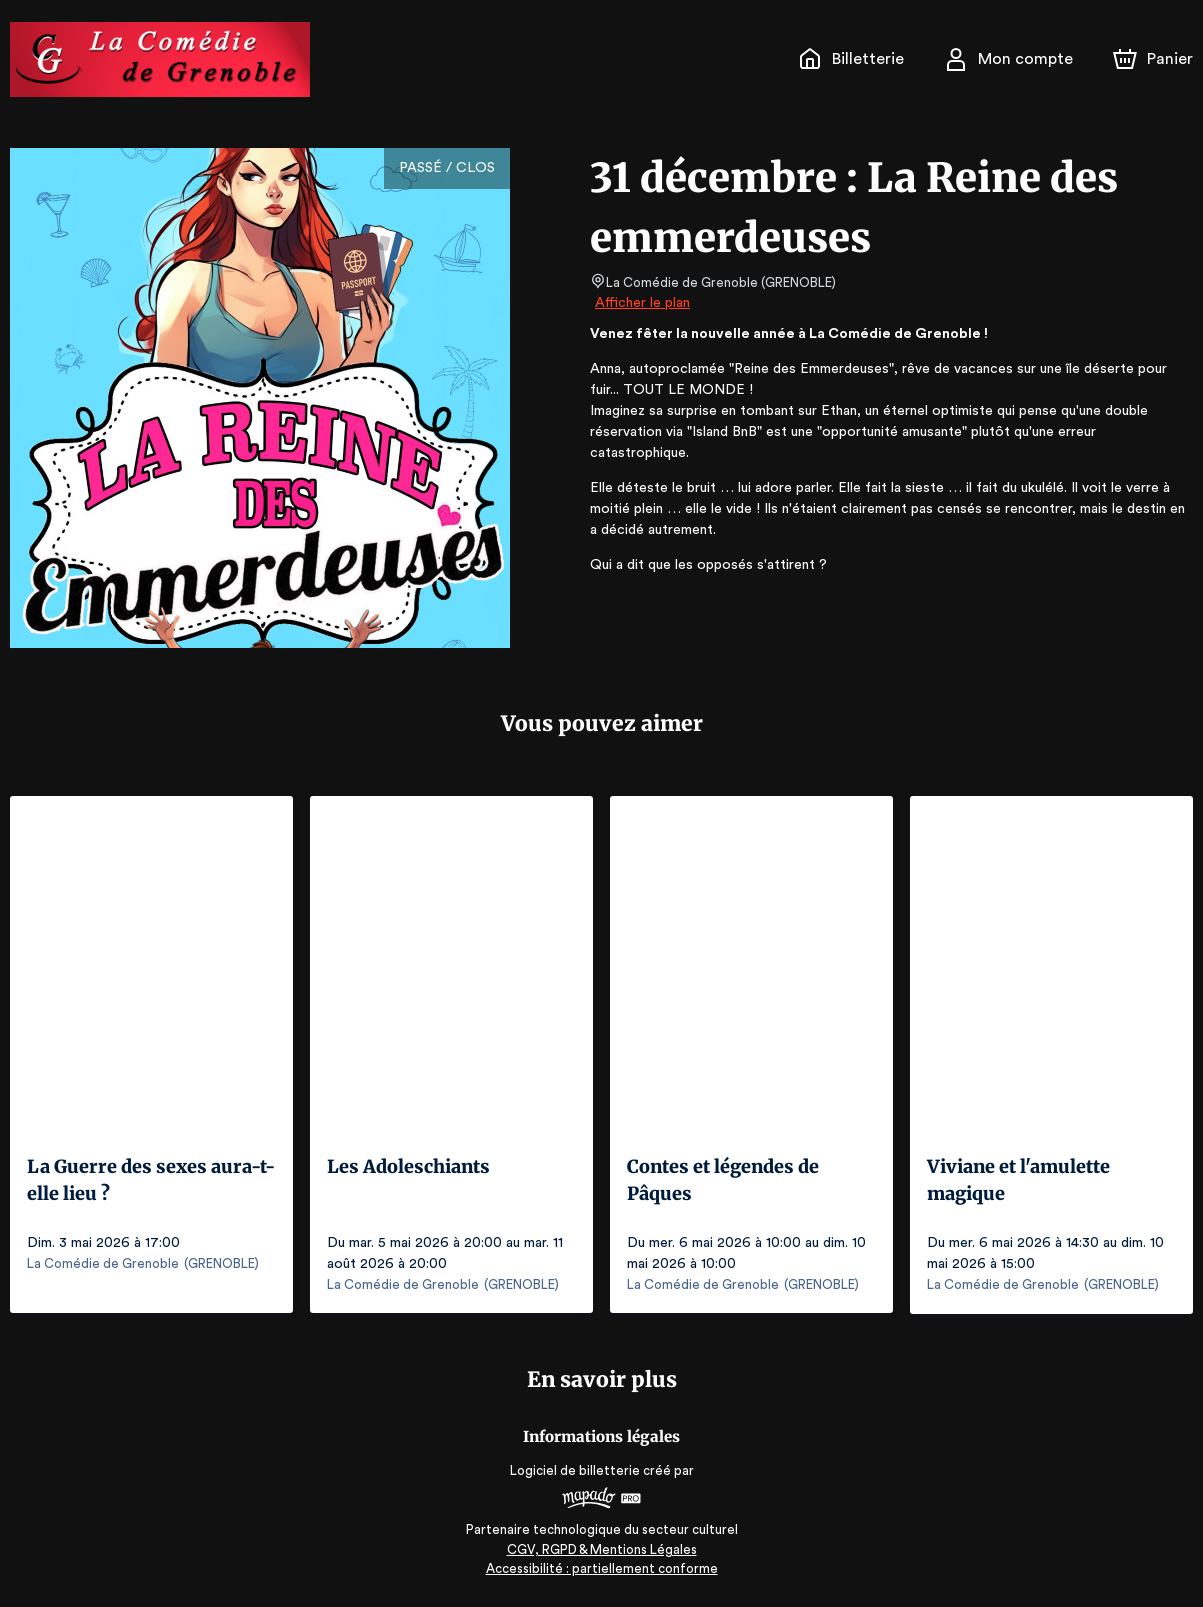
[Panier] (1153, 59)
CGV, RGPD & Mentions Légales (602, 1547)
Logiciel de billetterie (576, 1469)
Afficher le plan (641, 303)
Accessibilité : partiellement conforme (601, 1566)
